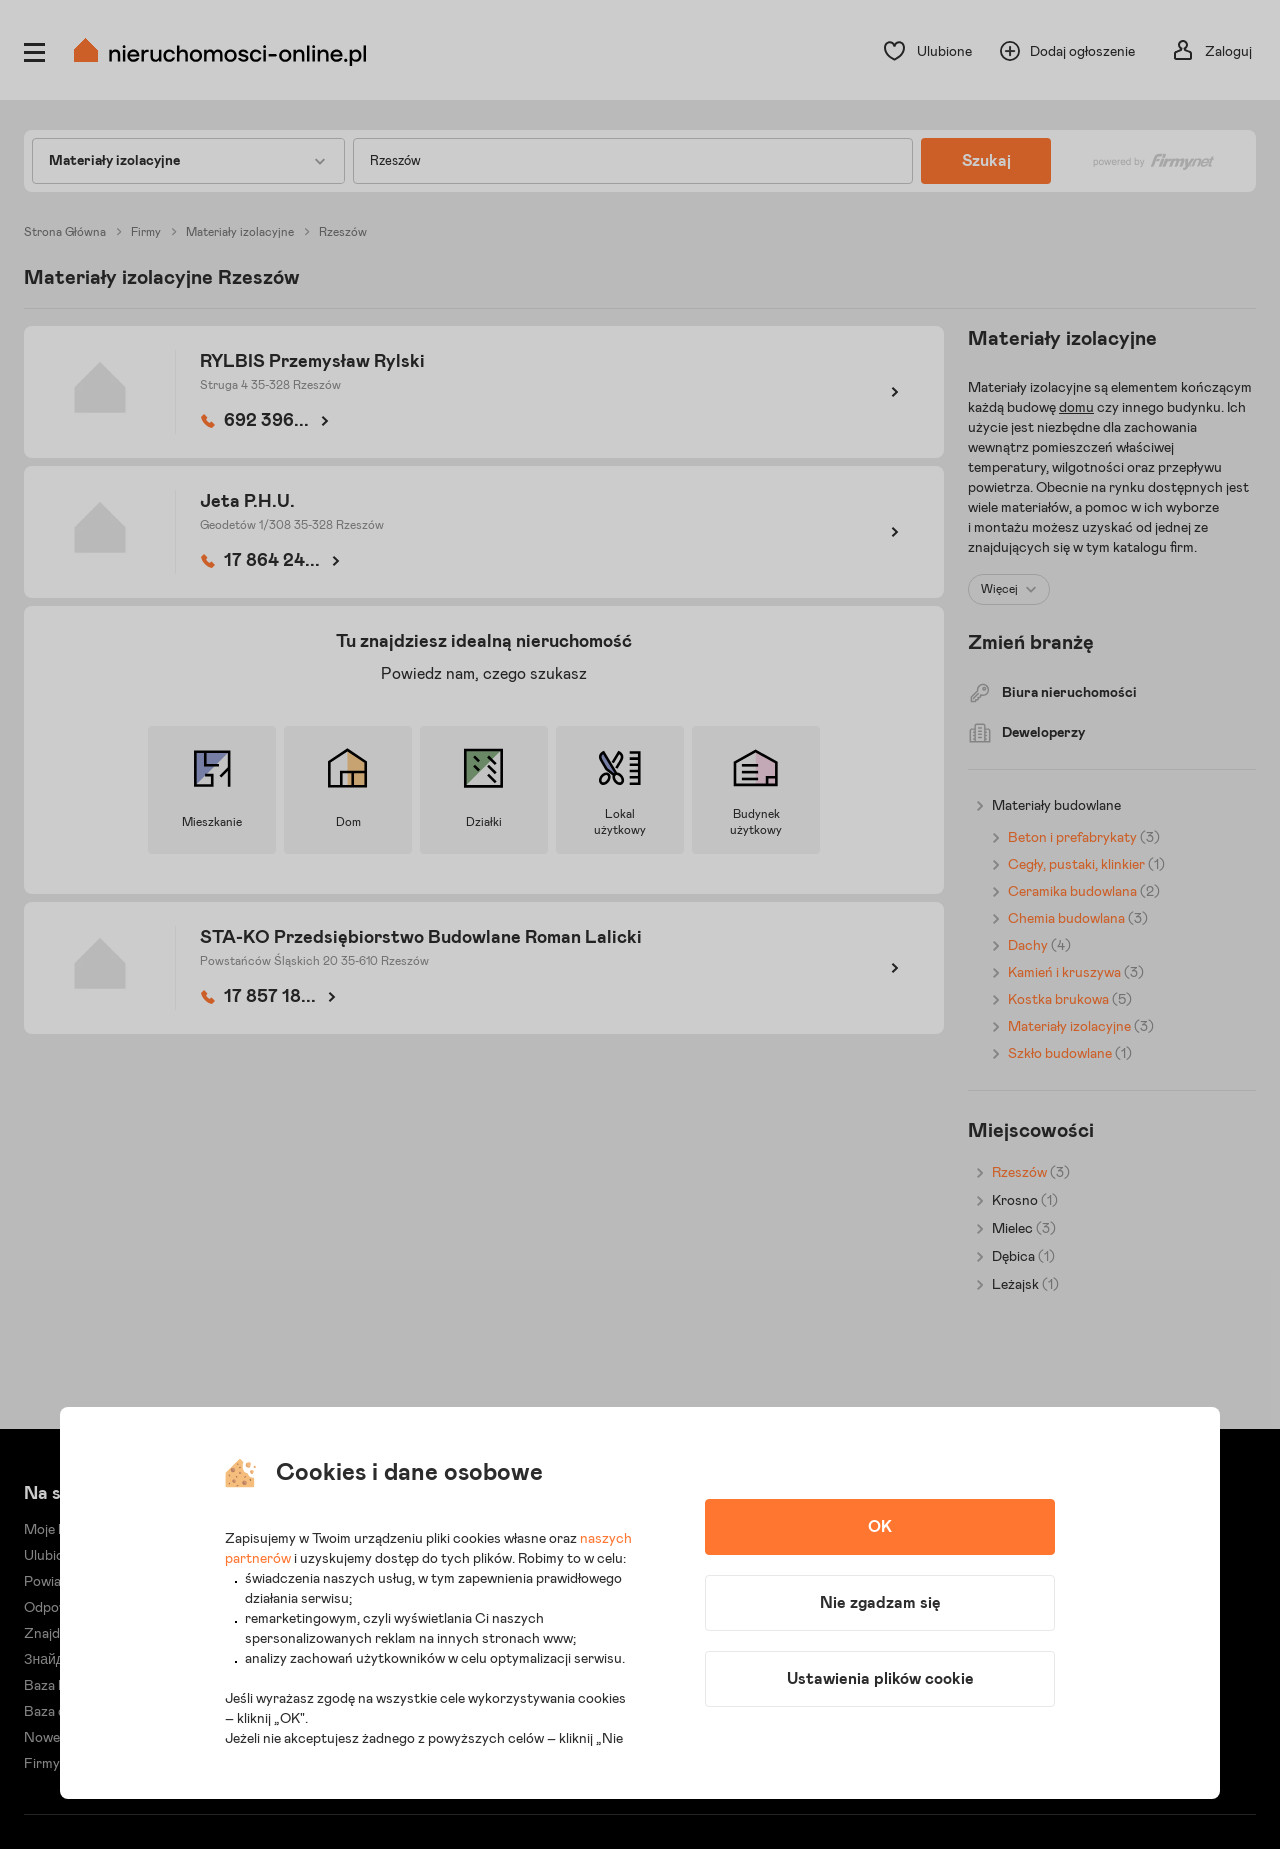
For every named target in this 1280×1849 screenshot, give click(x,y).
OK (880, 1527)
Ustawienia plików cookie (880, 1679)
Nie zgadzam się (880, 1603)
